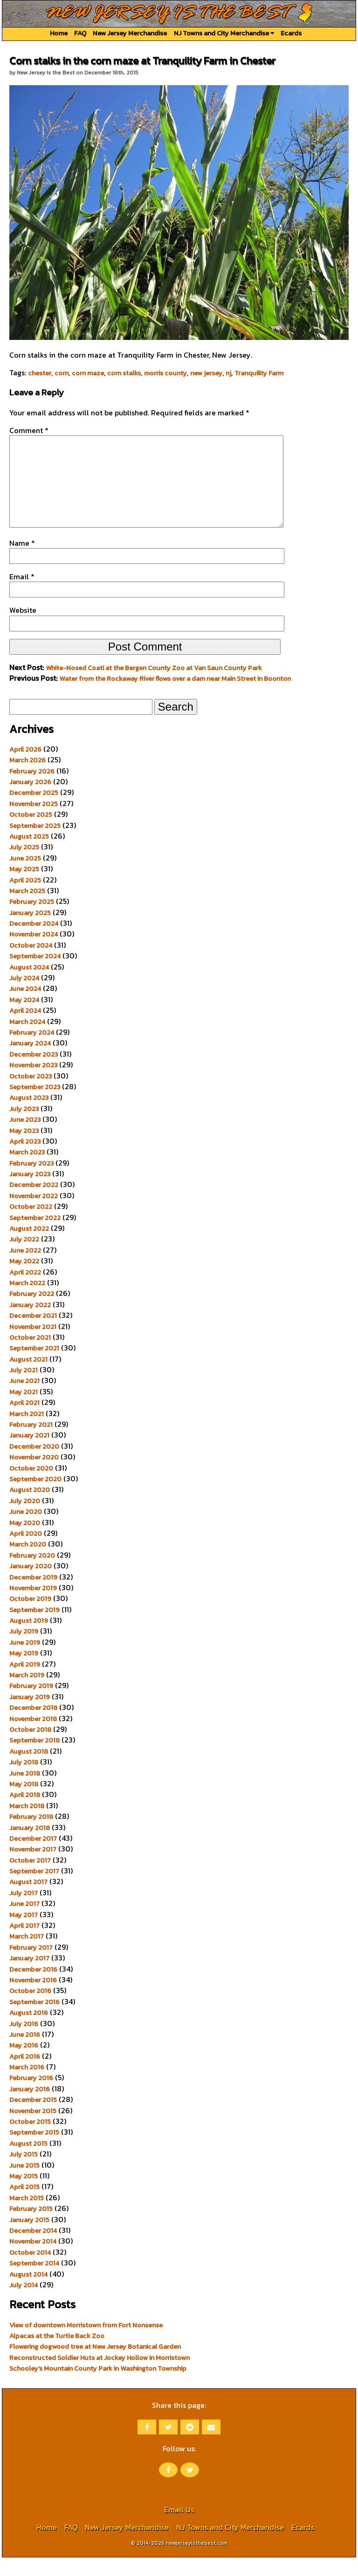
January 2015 (29, 2238)
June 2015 (24, 2184)
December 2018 (33, 1726)
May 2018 (23, 1802)
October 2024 (30, 964)
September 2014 (34, 2282)
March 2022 (27, 1301)
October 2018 (30, 1748)
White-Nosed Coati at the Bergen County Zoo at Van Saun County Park (154, 686)
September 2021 (34, 1367)
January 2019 (29, 1715)
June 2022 (25, 1269)
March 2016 (26, 2086)
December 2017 (33, 1857)
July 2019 (23, 1650)
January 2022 (30, 1323)
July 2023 (24, 1127)
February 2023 (31, 1182)
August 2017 (28, 1900)
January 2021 (29, 1454)
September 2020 (35, 1497)
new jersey (206, 373)
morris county (165, 373)
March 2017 (26, 1955)
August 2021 (28, 1378)
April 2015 (24, 2205)
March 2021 (26, 1432)
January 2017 (29, 1977)
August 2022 (29, 1247)
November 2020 (34, 1476)
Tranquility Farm (258, 373)
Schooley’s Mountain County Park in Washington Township (97, 2387)
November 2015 (32, 2129)
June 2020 (25, 1530)
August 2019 (28, 1639)
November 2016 (33, 1998)
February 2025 (31, 920)
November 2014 (32, 2260)
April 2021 (24, 1421)
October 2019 (30, 1617)
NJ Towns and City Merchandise (224, 33)
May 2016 (23, 2064)
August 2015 (28, 2162)
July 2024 (24, 996)
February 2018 (31, 1835)
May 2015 (23, 2195)
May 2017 (23, 1933)
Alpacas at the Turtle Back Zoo (56, 2354)
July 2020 (24, 1519)
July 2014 (23, 2303)
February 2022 (31, 1312)
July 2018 (23, 1781)
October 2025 (30, 833)
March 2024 (27, 1040)
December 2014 (33, 2249)
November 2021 (32, 1345)
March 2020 (27, 1563)
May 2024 (24, 1018)
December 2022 (33, 1203)
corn (62, 373)
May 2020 (24, 1541)
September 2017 (34, 1890)
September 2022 (35, 1236)
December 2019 (33, 1596)
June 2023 (25, 1138)
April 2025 (25, 899)
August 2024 (29, 986)
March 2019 (26, 1693)
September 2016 (34, 2020)
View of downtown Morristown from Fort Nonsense (86, 2344)
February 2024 (31, 1051)
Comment (28, 430)
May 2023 (24, 1149)
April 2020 (25, 1552)
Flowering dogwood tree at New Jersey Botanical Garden (95, 2365)
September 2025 (35, 844)
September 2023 (34, 1105)
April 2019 (24, 1683)
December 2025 (33, 811)
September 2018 (34, 1759)
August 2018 (28, 1770)
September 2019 (34, 1628)
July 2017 (23, 1911)
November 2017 (32, 1868)
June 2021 (24, 1399)
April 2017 (24, 1944)
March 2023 (27, 1171)
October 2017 (30, 1879)
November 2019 (33, 1606)
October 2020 (31, 1487)
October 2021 (30, 1356)
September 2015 (34, 2151)
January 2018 (29, 1846)
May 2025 (24, 887)
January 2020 (30, 1584)
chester (39, 373)
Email (21, 595)
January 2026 (30, 800)
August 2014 (28, 2293)
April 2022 (25, 1291)
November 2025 (33, 822)
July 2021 (23, 1388)
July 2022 (24, 1258)
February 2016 (31, 2096)
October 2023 (30, 1095)
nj (228, 373)
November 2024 (33, 953)
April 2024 (25, 1029)
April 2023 (25, 1160)
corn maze (88, 373)
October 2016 (30, 2009)
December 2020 (34, 1465)
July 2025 (24, 866)
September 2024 (35, 974)
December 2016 (33, 1988)
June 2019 (24, 1661)
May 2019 (23, 1672)
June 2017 (24, 1922)
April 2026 (25, 768)
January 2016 (29, 2107)
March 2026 (27, 778)
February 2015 (31, 2227)
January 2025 (30, 931)
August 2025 (29, 855)
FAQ (80, 33)
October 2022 (30, 1225)
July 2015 (23, 2173)
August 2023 (28, 1116)
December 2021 (33, 1334)
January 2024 (30, 1062)
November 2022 (33, 1214)
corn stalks (124, 373)
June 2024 (25, 1007)
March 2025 (27, 909)
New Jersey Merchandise (130, 33)
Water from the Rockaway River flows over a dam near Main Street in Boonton (175, 697)
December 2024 (33, 942)
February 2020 (32, 1574)
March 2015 (26, 2216)
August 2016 (28, 2031)
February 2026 (32, 790)
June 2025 (25, 877)
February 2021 (31, 1443)
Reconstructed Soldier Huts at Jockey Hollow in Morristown (99, 2376)
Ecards (291, 33)
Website (22, 629)
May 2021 (23, 1410)
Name (22, 561)
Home (59, 33)
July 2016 (23, 2042)
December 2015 (33, 2118)
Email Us (179, 2528)
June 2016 (24, 2053)
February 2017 (31, 1966)
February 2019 (31, 1704)
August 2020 (29, 1508)
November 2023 (33, 1083)
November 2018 (33, 1737)
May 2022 (24, 1279)
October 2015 (30, 2140)
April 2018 (24, 1813)
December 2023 (33, 1073)
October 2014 (30, 2271)
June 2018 (24, 1792)
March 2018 (26, 1824)
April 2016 (24, 2075)
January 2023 (29, 1192)
